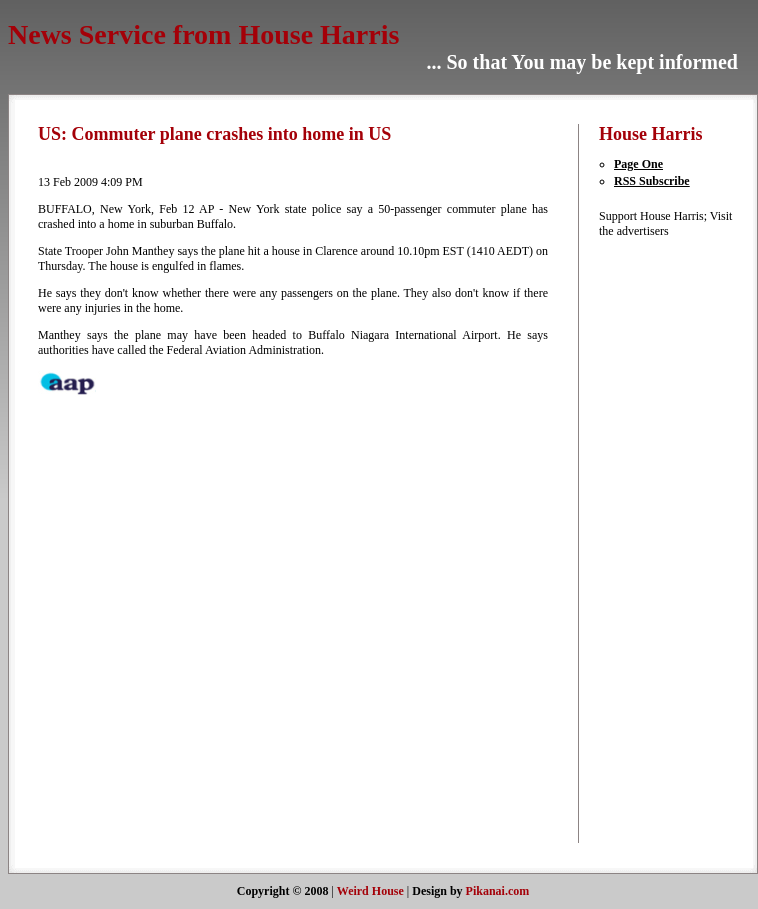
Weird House (370, 891)
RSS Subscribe (652, 181)
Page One (638, 164)
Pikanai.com (498, 891)
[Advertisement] (659, 539)
